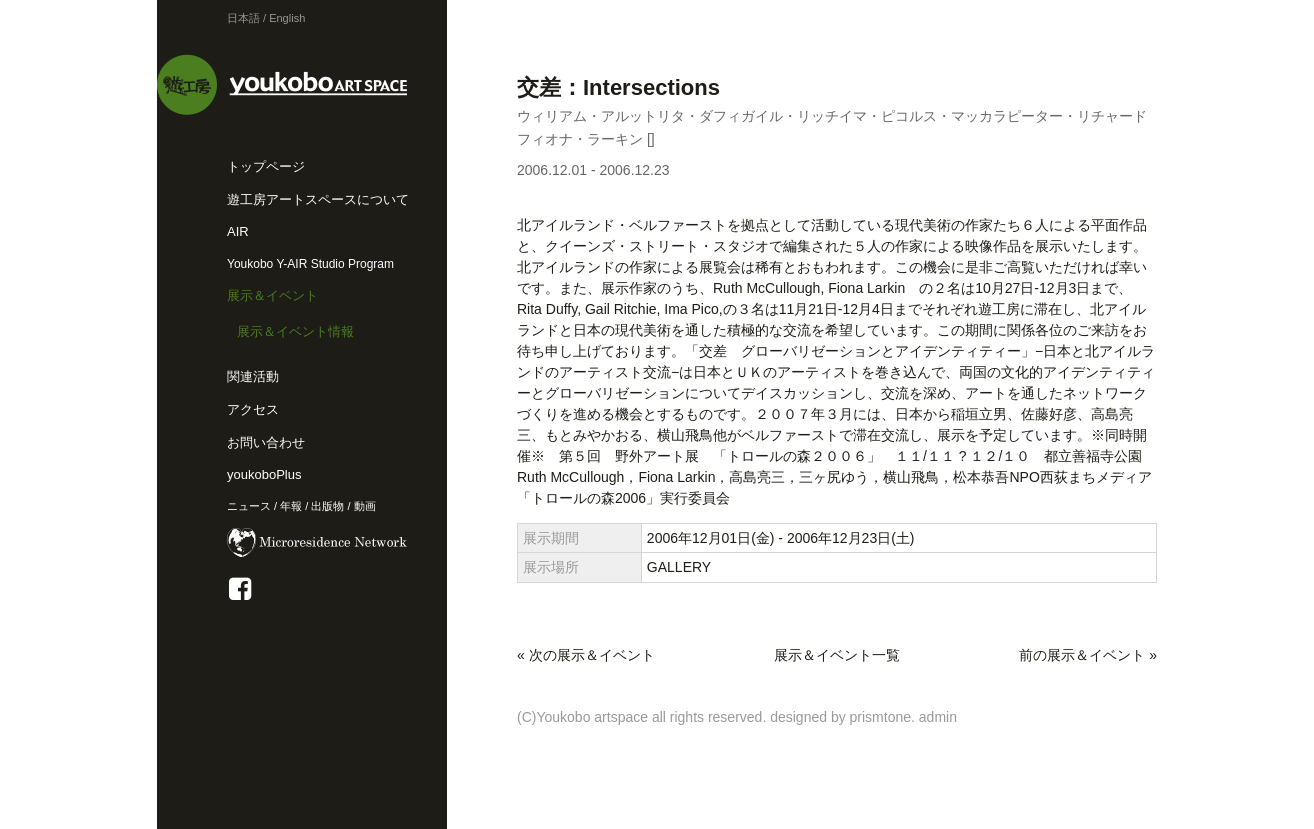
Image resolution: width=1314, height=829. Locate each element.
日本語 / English (266, 18)
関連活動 (253, 376)
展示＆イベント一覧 (837, 655)
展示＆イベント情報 (295, 331)
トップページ (266, 166)
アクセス (253, 409)
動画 (365, 506)
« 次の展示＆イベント (586, 655)
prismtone (880, 717)
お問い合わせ (266, 442)
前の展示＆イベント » (1088, 655)
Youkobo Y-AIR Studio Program (310, 264)
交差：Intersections (618, 87)
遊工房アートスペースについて (318, 199)
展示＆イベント (272, 295)
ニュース (249, 506)
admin (938, 717)
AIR (238, 231)
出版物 (327, 506)
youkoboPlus (264, 474)
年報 (291, 506)
